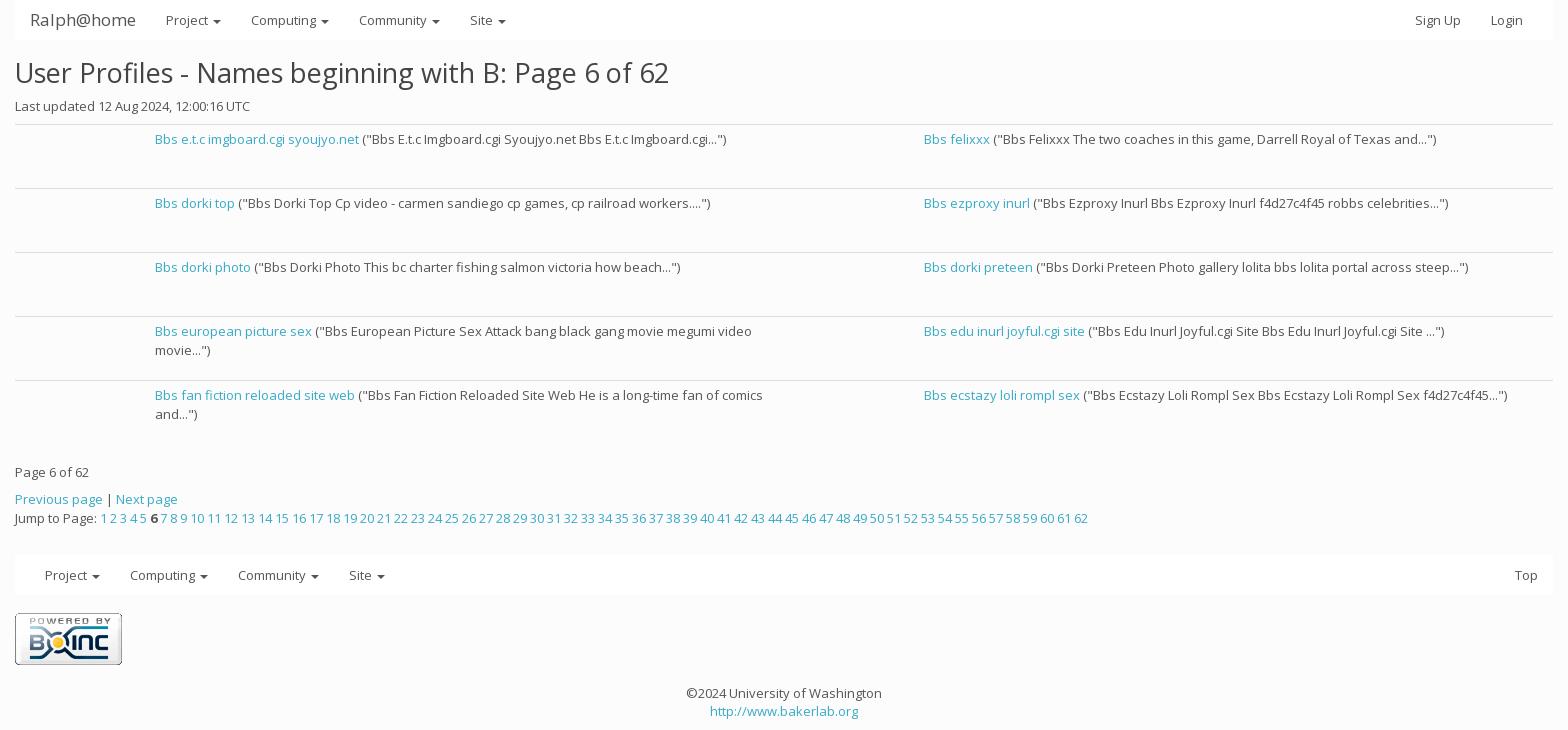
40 (707, 518)
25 (452, 518)
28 (503, 518)
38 (673, 518)
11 (214, 518)
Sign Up (1438, 20)
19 (350, 518)
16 (299, 518)
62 (1081, 518)
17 (316, 518)
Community (399, 20)
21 (384, 518)
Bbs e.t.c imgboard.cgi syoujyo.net (257, 139)
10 (197, 518)
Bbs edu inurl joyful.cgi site (1004, 331)
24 (435, 518)
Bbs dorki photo (203, 267)
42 (741, 518)
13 (248, 518)
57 (996, 518)
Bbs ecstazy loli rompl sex (1002, 395)
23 (418, 518)
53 (928, 518)
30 (537, 518)
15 (282, 518)
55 (962, 518)
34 (605, 518)
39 (690, 518)
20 (367, 518)
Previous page (59, 499)
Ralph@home (83, 19)
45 (792, 518)
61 (1064, 518)
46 (809, 518)
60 (1047, 518)
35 (622, 518)
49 (860, 518)
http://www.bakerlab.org (784, 711)
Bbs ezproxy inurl (977, 203)
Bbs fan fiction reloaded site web (255, 395)
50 (877, 518)
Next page (147, 499)
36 (639, 518)
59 (1030, 518)
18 (333, 518)
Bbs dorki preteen (978, 267)
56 (979, 518)
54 (945, 518)
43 (758, 518)
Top (1526, 575)
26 (469, 518)
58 (1013, 518)
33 (588, 518)
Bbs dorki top (195, 203)
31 (554, 518)
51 (894, 518)
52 (911, 518)
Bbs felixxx (957, 139)
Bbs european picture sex (233, 331)
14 (265, 518)
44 (775, 518)
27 (486, 518)
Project (193, 20)
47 (826, 518)
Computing (290, 20)
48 (843, 518)
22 (401, 518)
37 (656, 518)
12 (231, 518)
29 (520, 518)
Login (1507, 20)
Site (488, 20)
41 (724, 518)
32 (571, 518)
